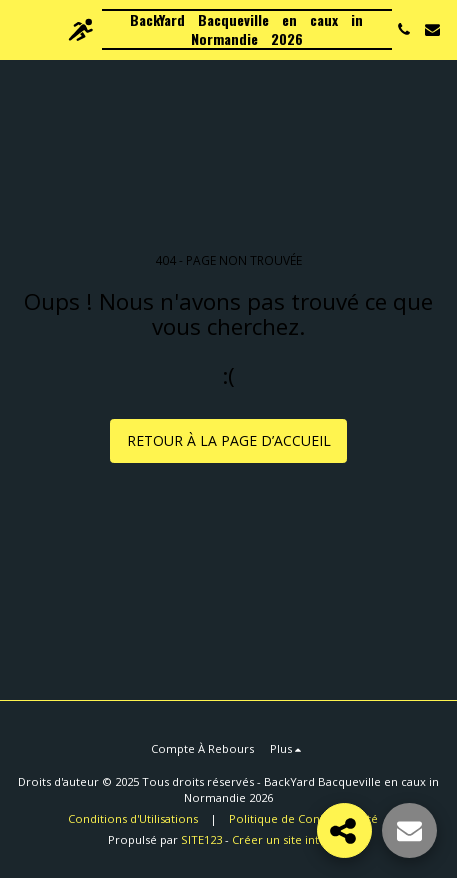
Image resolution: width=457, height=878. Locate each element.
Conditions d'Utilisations (133, 818)
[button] (22, 28)
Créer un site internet (290, 839)
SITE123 (201, 839)
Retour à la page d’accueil (229, 440)
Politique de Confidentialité (303, 818)
